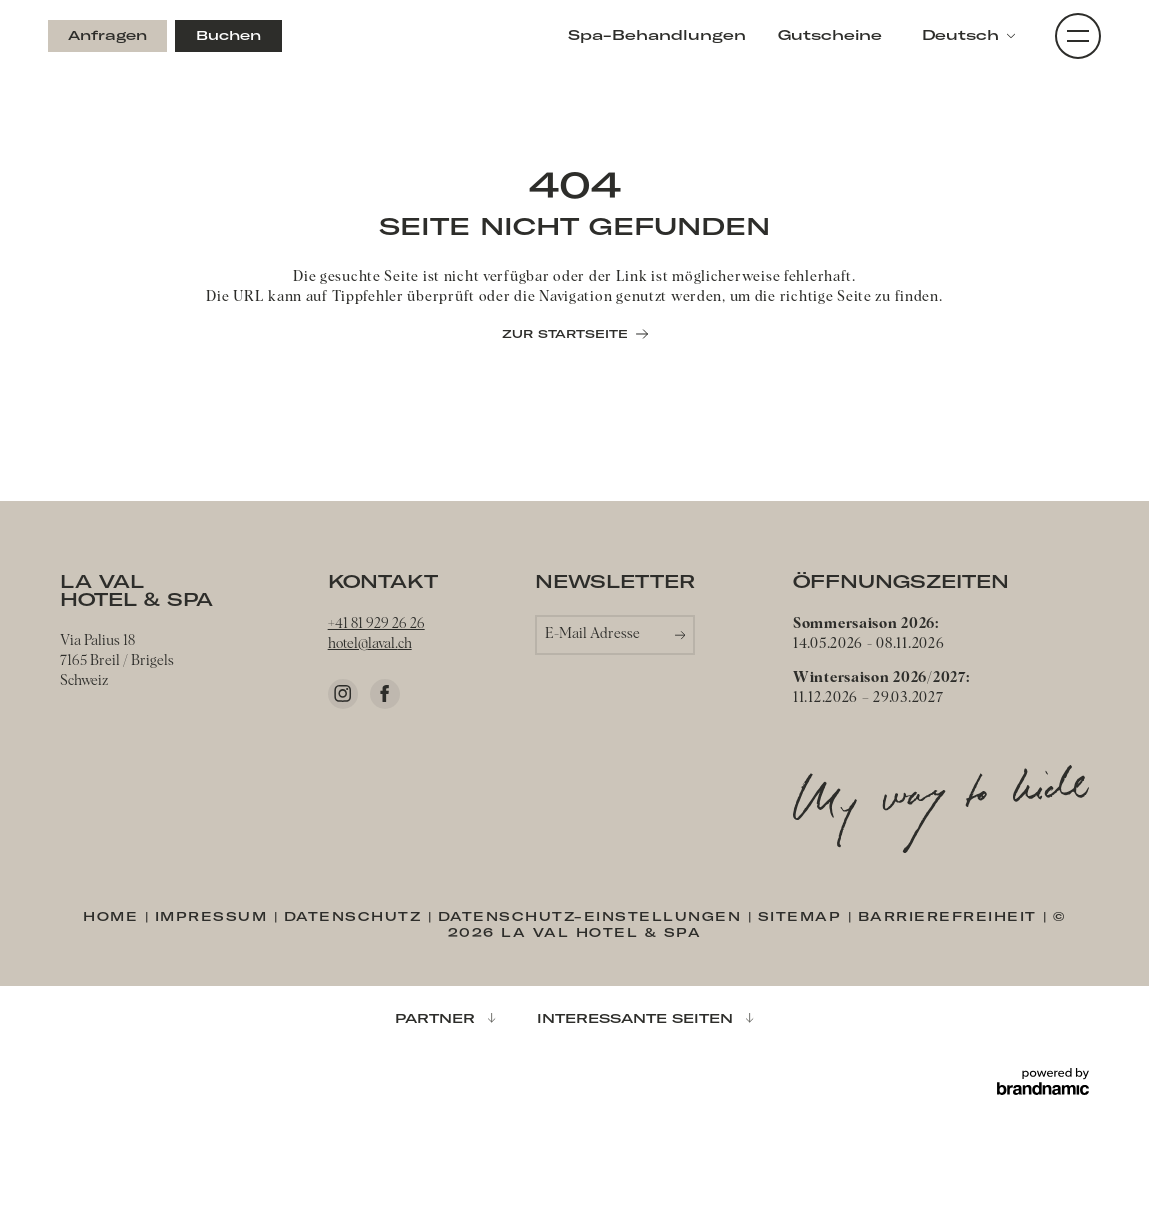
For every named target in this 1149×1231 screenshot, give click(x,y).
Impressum (214, 916)
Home (114, 916)
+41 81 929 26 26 (376, 624)
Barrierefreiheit (951, 916)
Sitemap (803, 916)
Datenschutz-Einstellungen (593, 916)
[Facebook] (385, 694)
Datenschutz (356, 916)
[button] (968, 36)
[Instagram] (343, 694)
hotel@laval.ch (370, 644)
